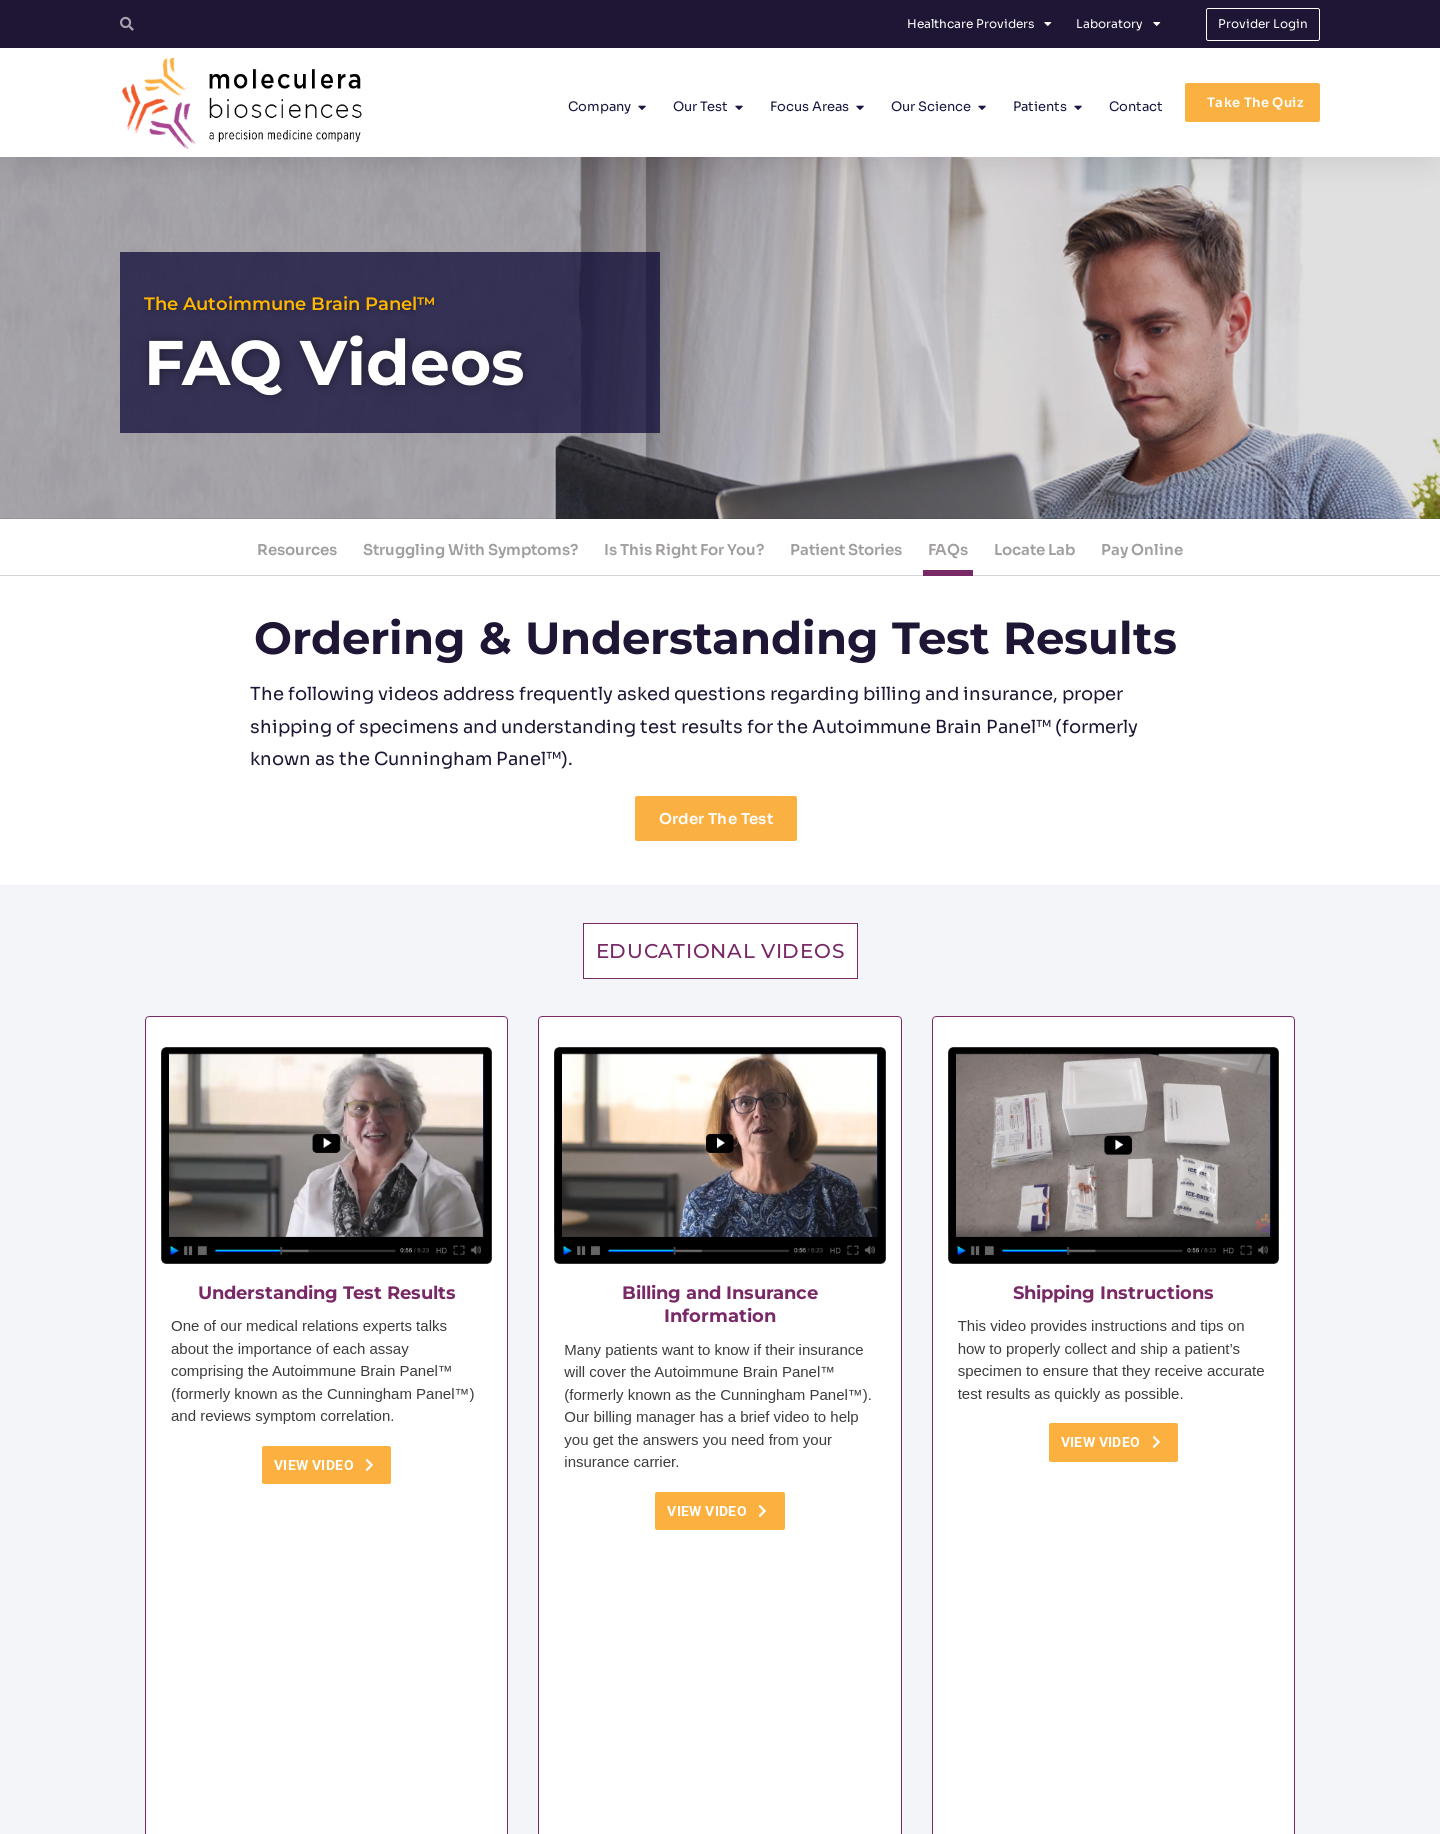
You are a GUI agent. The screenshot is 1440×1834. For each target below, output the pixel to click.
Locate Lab (1034, 549)
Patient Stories (846, 549)
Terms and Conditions (656, 1810)
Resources (297, 549)
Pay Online (1142, 549)
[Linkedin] (1076, 1712)
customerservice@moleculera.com (674, 1750)
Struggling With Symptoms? (470, 549)
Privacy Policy (768, 1810)
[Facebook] (1022, 1712)
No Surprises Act (1035, 1810)
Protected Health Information (898, 1810)
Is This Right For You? (684, 549)
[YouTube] (1130, 1712)
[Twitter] (968, 1712)
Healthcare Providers (979, 24)
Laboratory (1118, 24)
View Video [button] (326, 1465)
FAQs (948, 549)
